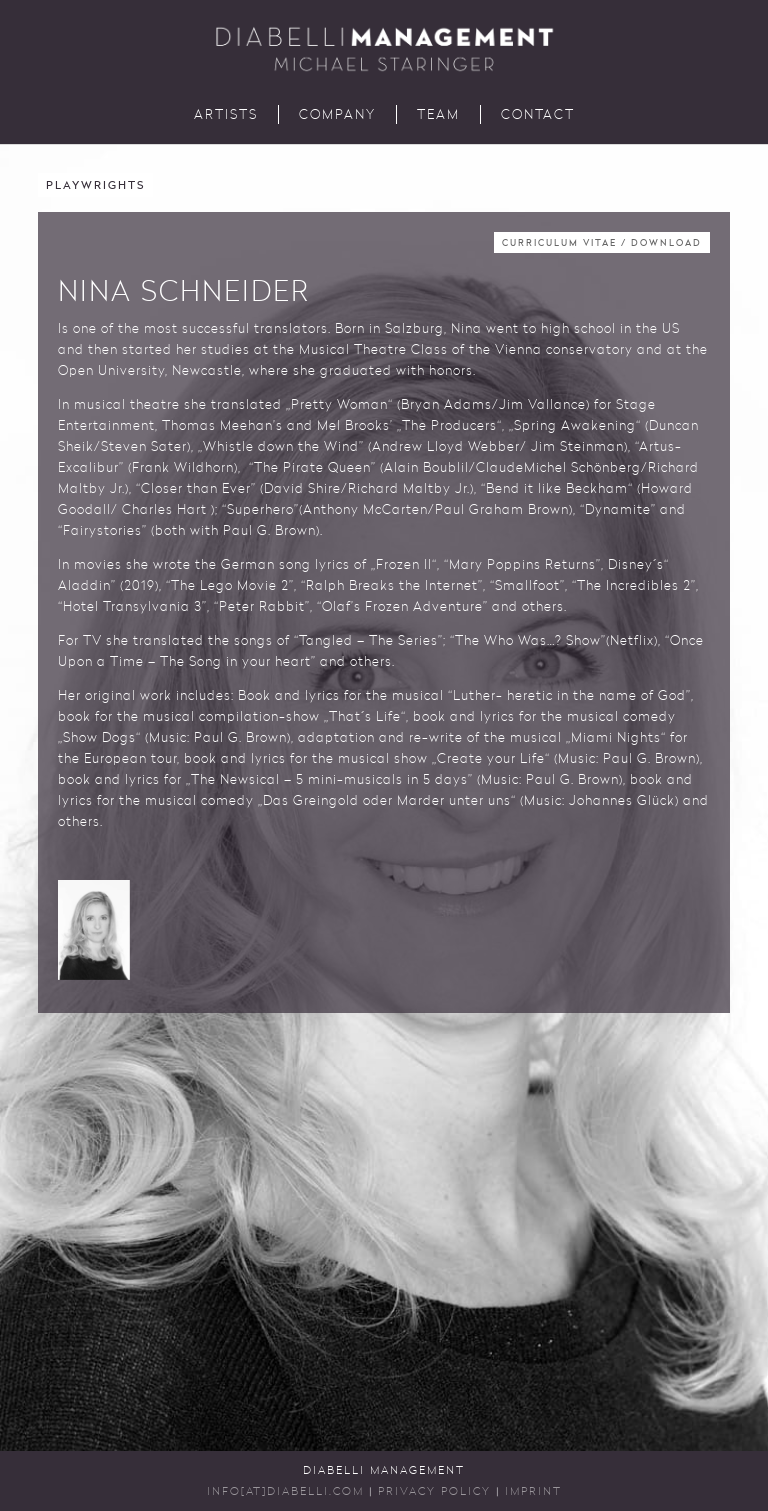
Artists (226, 115)
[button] (94, 930)
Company (337, 115)
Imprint (533, 1492)
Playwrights (95, 186)
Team (438, 115)
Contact (538, 115)
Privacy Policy (434, 1492)
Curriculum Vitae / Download (602, 243)
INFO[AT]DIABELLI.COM (285, 1492)
